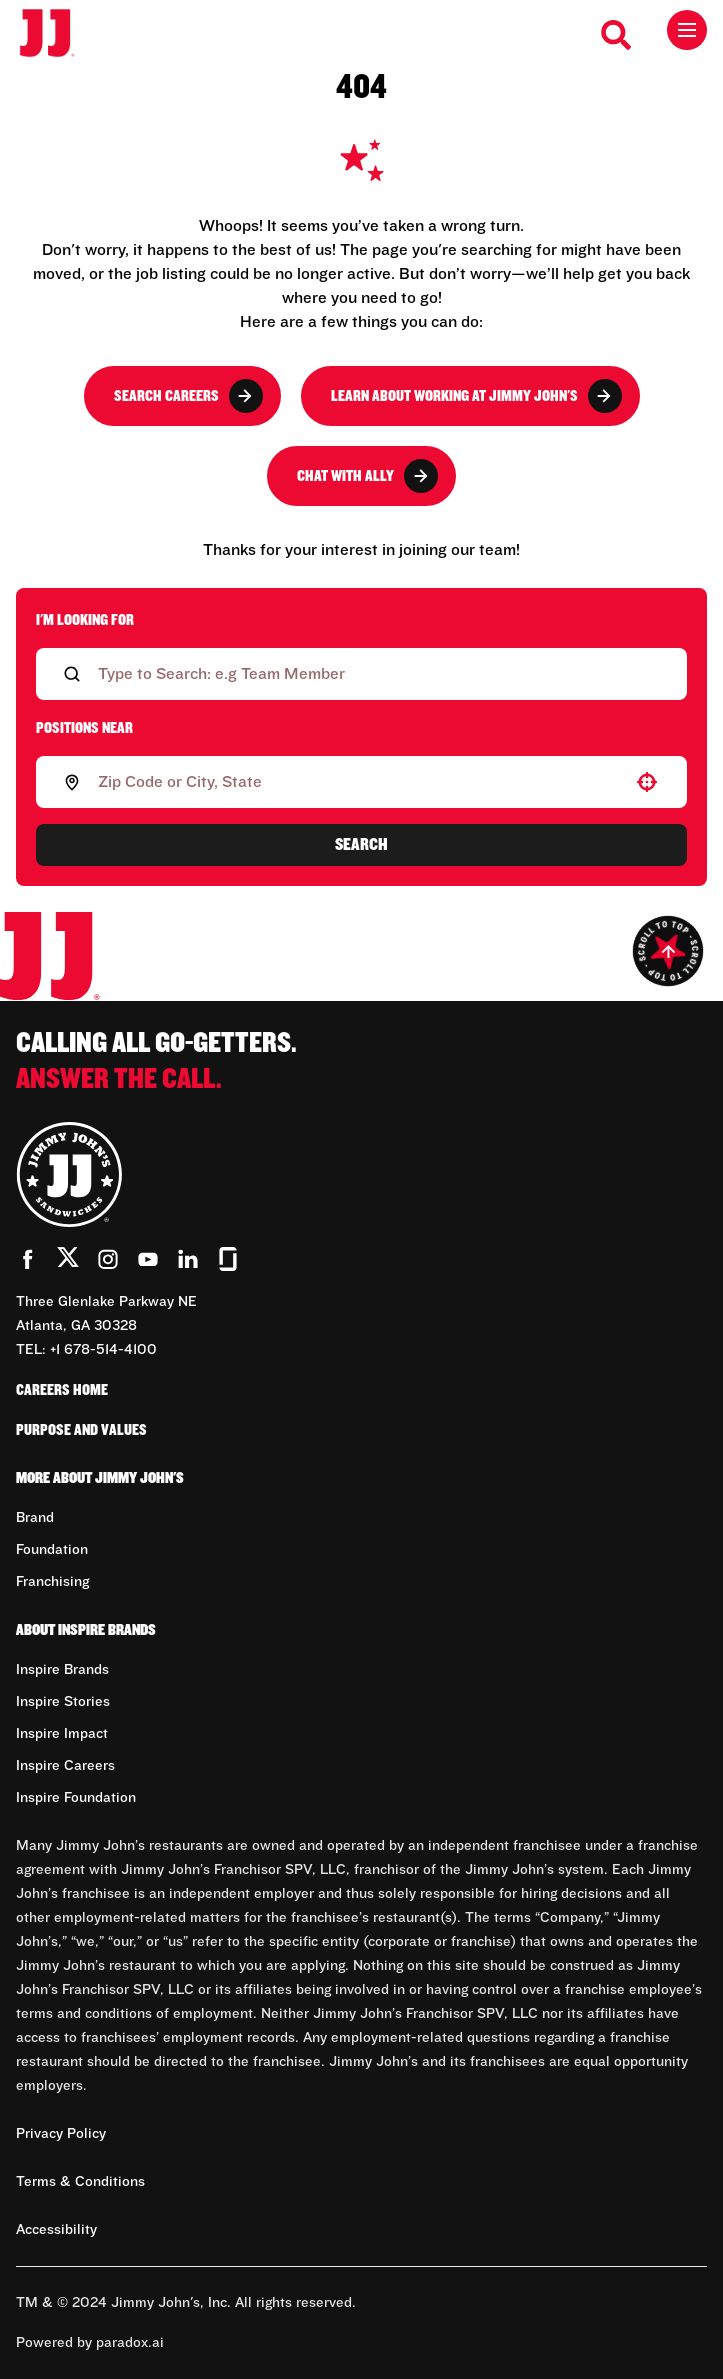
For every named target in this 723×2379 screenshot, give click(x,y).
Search (361, 845)
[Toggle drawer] (687, 30)
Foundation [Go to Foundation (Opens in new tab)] (52, 1550)
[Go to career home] (57, 34)
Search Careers (188, 396)
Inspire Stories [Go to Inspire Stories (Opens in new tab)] (63, 1702)
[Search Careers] (617, 35)
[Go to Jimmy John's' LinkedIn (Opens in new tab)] (188, 1259)
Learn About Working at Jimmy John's (476, 396)
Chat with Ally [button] (367, 476)
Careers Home (62, 1390)
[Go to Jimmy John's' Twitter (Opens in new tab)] (68, 1261)
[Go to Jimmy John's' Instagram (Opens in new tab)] (108, 1259)
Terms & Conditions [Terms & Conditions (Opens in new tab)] (80, 2182)
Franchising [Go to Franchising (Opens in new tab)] (52, 1582)
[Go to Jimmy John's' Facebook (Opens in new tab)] (28, 1259)
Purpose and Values (81, 1430)
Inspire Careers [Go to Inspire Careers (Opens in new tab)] (65, 1766)
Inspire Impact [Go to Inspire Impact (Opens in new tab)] (62, 1734)
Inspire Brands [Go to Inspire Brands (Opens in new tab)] (62, 1670)
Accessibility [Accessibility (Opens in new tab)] (56, 2230)
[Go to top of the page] (668, 951)
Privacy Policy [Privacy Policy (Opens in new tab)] (61, 2134)
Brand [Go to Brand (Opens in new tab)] (35, 1518)
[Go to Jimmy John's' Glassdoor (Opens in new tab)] (228, 1259)
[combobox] (357, 782)
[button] (647, 782)
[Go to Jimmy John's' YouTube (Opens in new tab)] (148, 1259)
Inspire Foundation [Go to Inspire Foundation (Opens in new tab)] (76, 1798)
